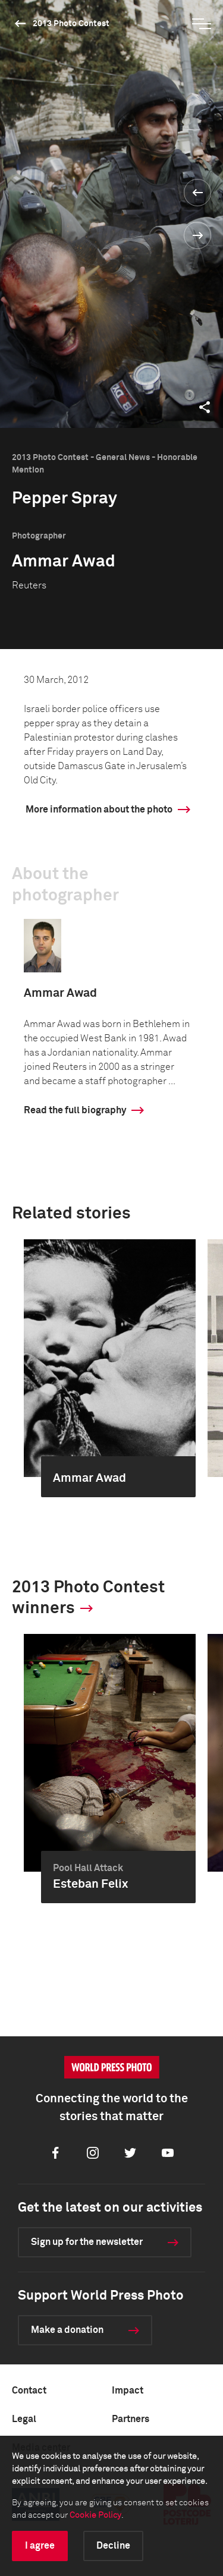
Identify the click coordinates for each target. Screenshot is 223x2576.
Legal (24, 2419)
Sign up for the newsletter (87, 2242)
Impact (127, 2390)
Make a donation (67, 2330)
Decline (113, 2545)
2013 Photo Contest (71, 24)
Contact (29, 2390)
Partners (130, 2419)
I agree (40, 2545)
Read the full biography (75, 1110)
